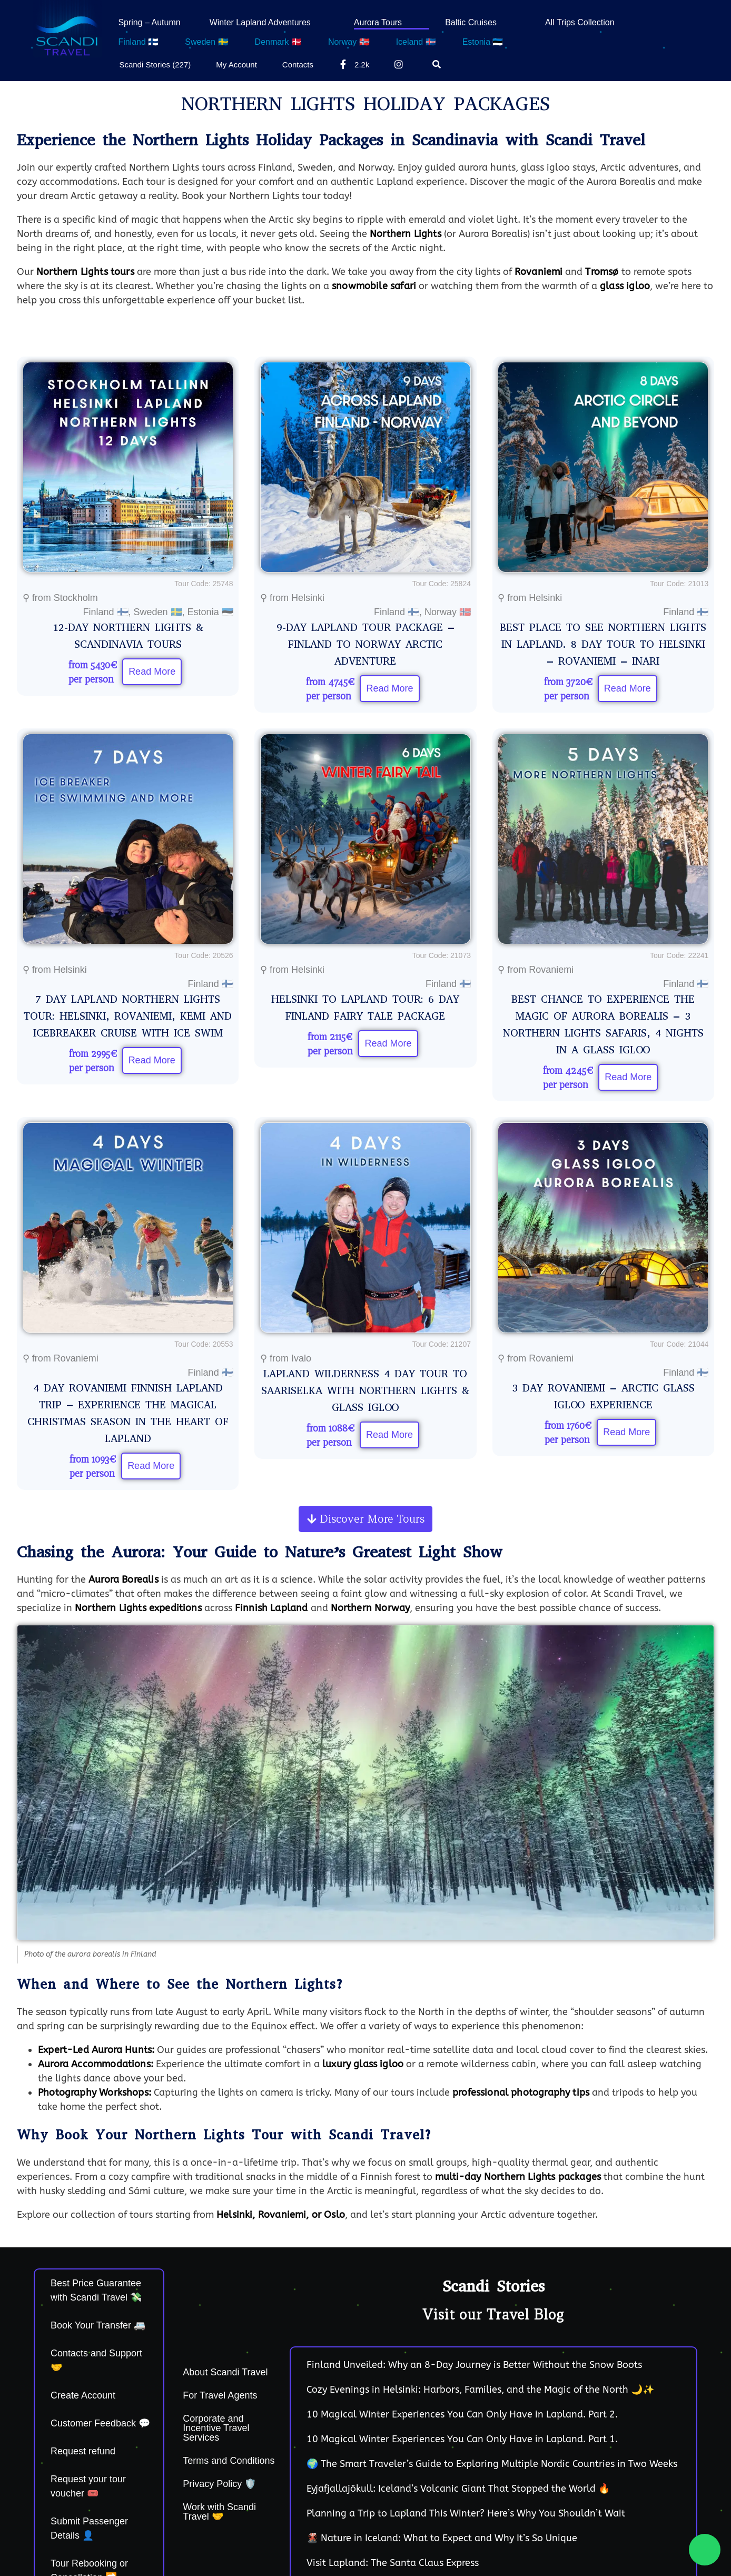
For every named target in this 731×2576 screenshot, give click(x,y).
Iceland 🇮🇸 (416, 41)
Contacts (297, 64)
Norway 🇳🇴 (349, 41)
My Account (236, 64)
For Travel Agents (220, 2395)
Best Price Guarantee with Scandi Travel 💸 (96, 2290)
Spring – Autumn (149, 22)
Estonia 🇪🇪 (482, 41)
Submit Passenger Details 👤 (89, 2528)
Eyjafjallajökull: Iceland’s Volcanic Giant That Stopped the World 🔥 (458, 2488)
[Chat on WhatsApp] (704, 2549)
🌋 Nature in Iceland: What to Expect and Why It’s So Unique (442, 2538)
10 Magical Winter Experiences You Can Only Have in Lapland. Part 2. (462, 2414)
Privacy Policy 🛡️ (219, 2484)
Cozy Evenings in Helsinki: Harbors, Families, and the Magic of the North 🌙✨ (480, 2389)
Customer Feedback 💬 (100, 2423)
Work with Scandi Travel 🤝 (219, 2512)
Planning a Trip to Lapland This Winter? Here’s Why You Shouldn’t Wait (466, 2513)
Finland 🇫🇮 (138, 41)
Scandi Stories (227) (155, 64)
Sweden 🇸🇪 (206, 41)
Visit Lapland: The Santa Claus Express (393, 2563)
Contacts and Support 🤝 (96, 2360)
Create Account (83, 2395)
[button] (365, 1519)
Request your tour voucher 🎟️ (88, 2486)
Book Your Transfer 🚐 (98, 2325)
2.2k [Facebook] (354, 64)
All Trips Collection (580, 22)
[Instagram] (400, 64)
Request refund (83, 2451)
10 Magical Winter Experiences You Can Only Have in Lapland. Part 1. (462, 2439)
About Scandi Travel (225, 2372)
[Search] (438, 64)
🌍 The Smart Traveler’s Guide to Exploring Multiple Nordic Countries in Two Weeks (492, 2464)
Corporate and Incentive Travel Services (216, 2428)
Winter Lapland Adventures (260, 22)
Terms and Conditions (228, 2460)
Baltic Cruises (471, 22)
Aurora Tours (378, 22)
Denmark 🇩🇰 (278, 41)
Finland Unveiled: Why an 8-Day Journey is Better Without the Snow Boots (474, 2365)
